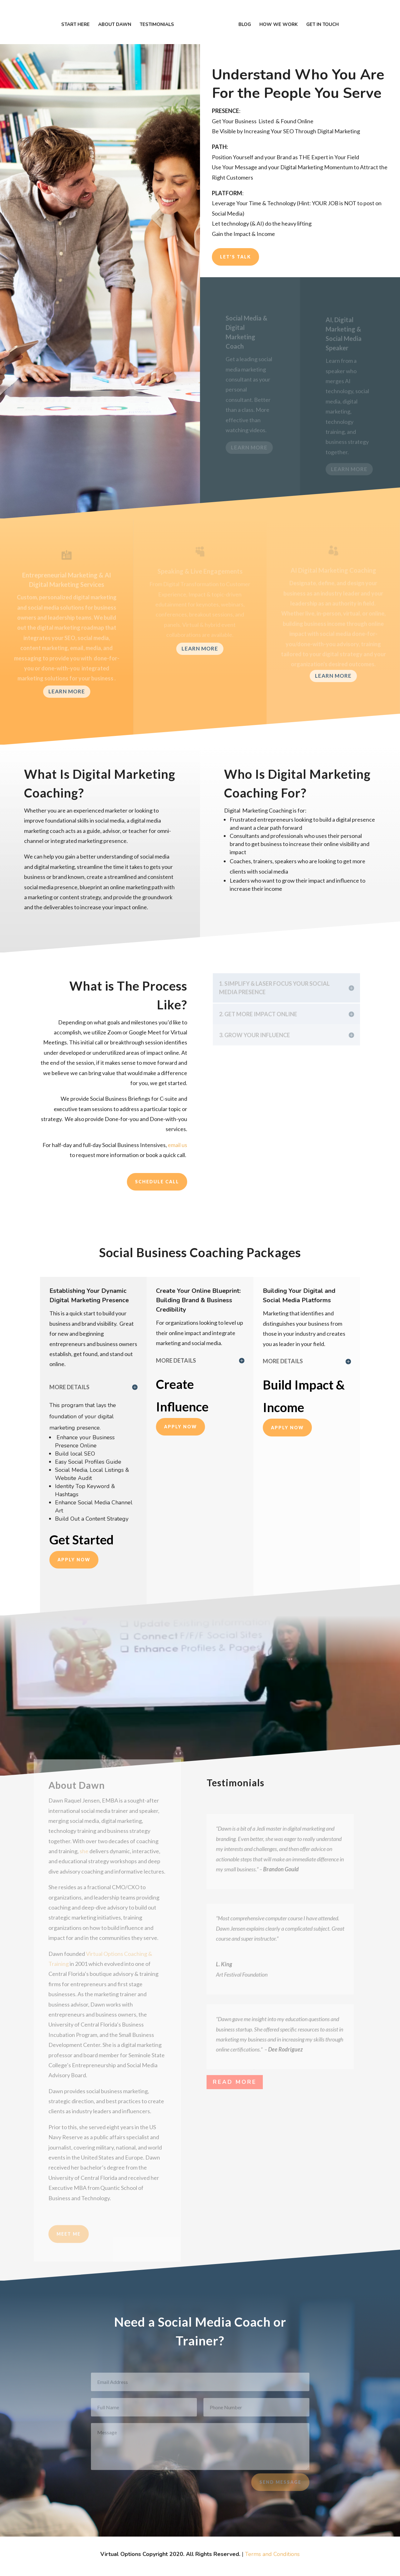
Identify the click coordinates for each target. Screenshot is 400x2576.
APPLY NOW (74, 1559)
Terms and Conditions (272, 2554)
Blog (234, 16)
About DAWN (125, 16)
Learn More (66, 691)
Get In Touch (312, 16)
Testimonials (167, 16)
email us (177, 1144)
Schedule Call (157, 1181)
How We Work (268, 16)
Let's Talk (235, 256)
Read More (235, 2082)
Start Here (86, 16)
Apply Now (180, 1426)
